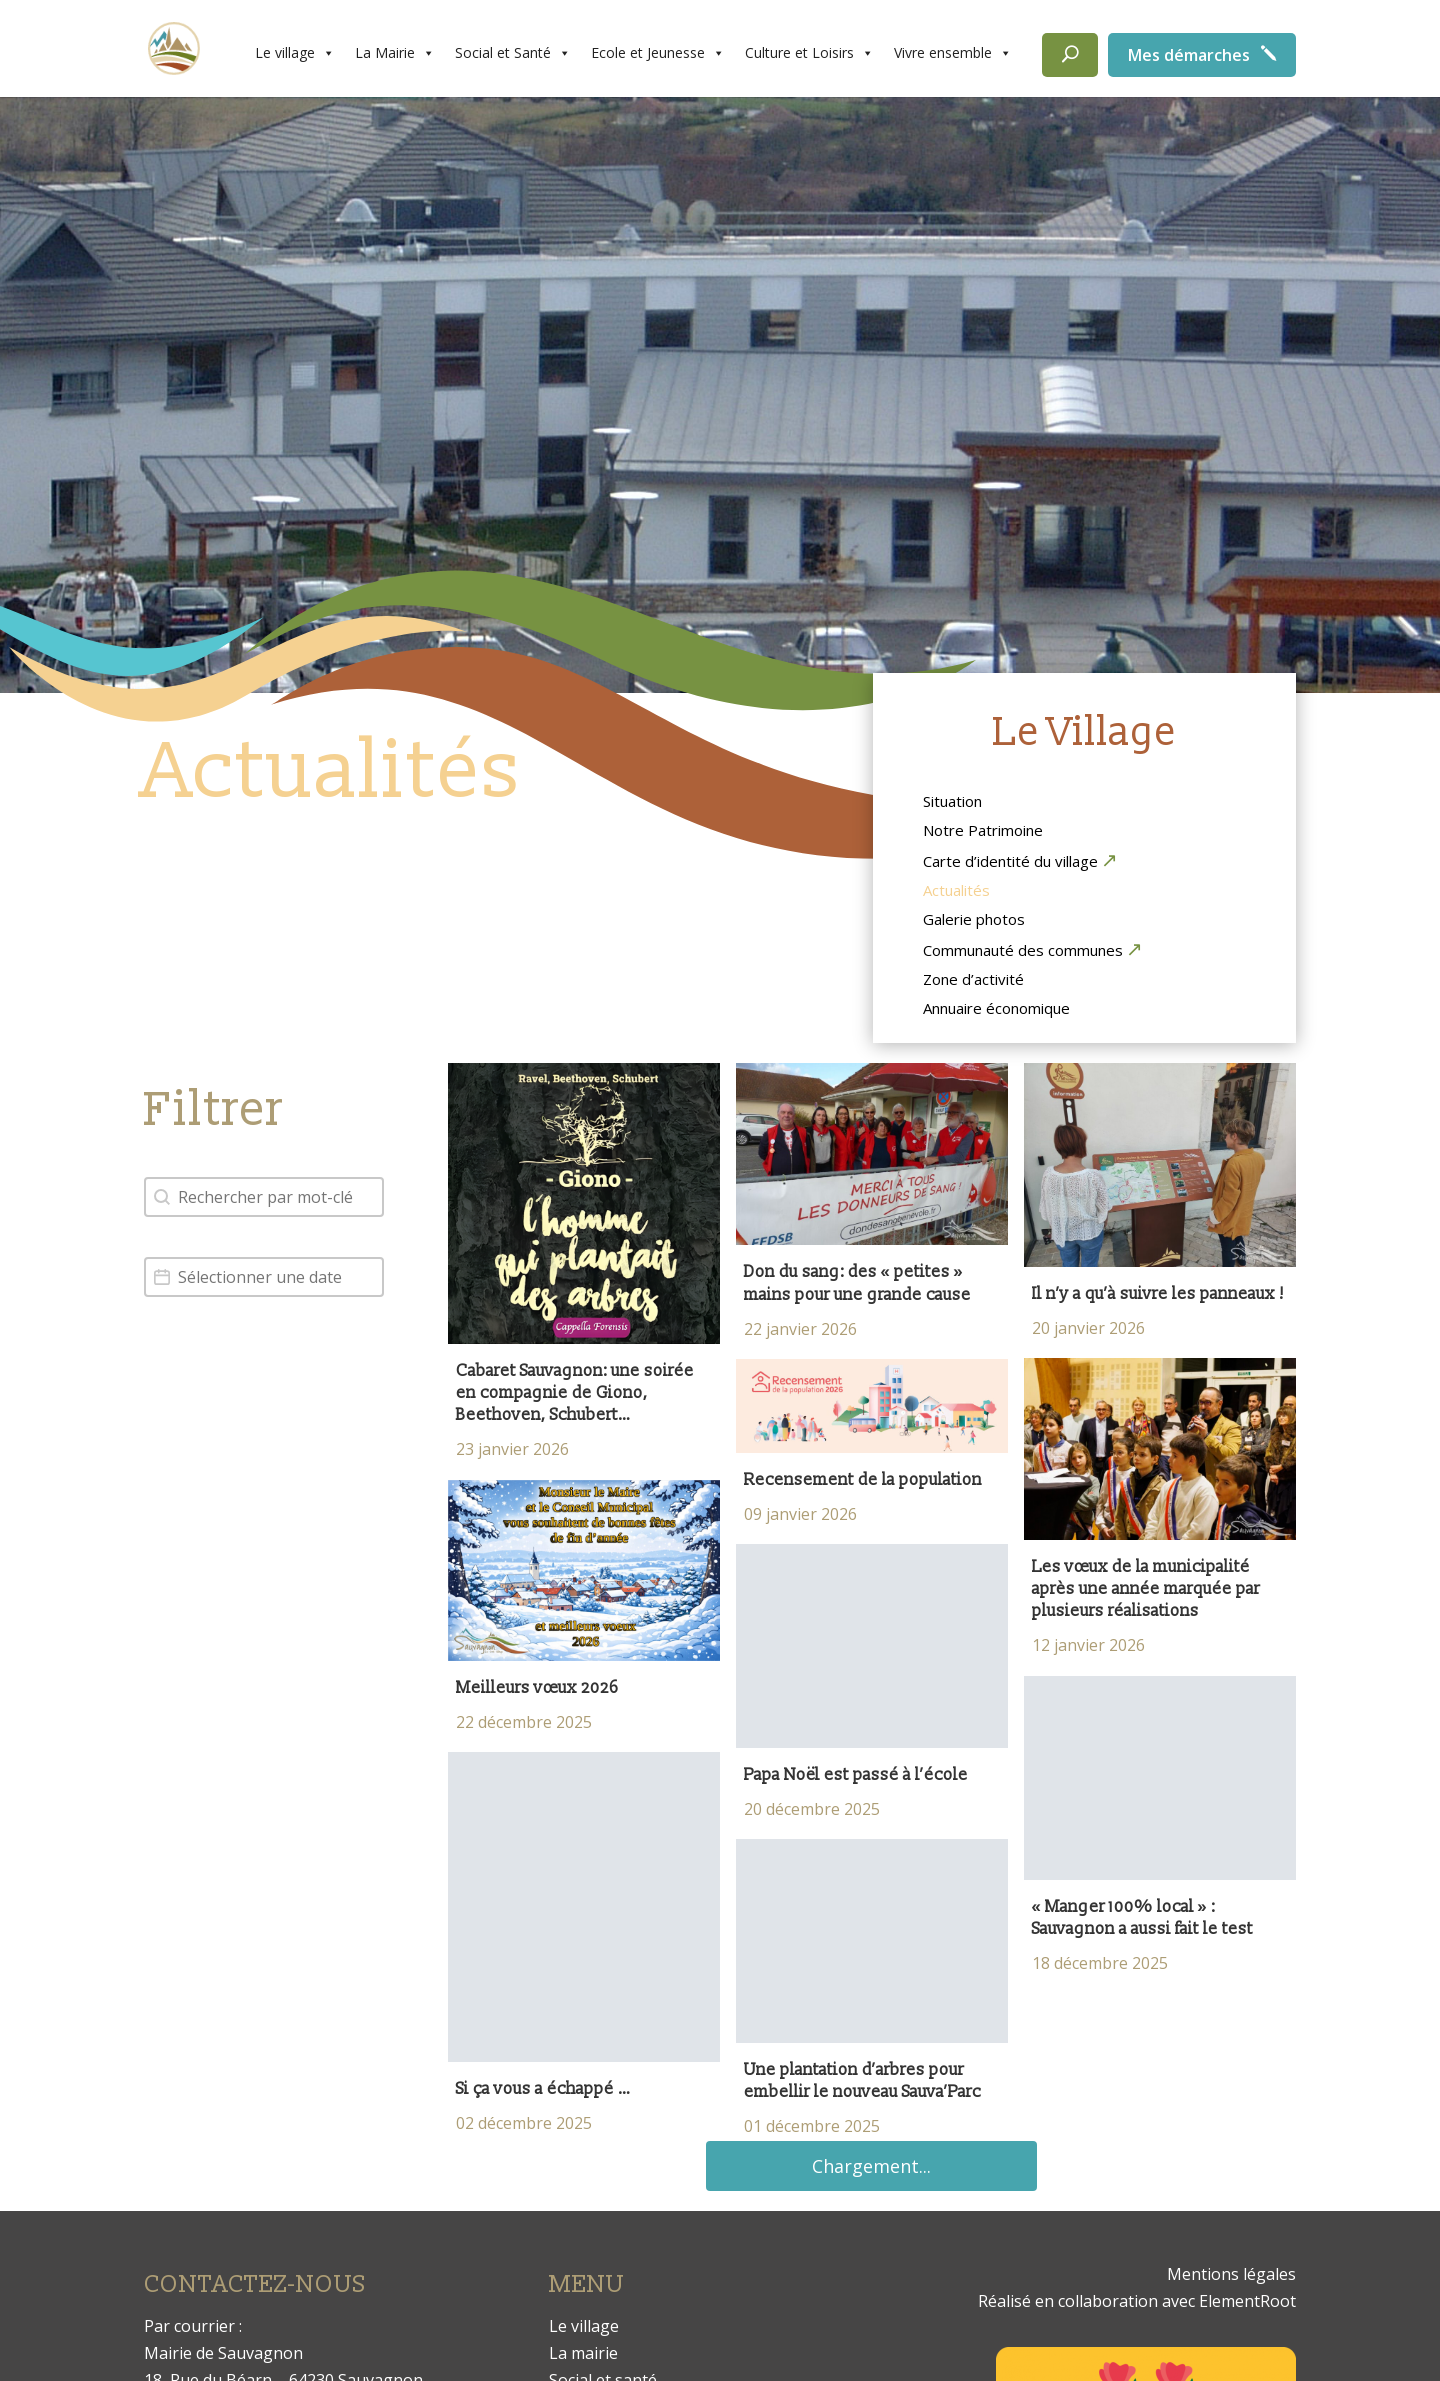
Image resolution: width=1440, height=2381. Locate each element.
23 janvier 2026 (512, 1449)
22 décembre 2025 (524, 1722)
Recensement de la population (863, 1480)
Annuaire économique (996, 1010)
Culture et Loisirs (809, 53)
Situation (952, 803)
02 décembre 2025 (524, 2123)
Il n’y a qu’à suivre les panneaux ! (1158, 1294)
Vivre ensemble (953, 53)
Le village (295, 53)
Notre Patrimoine (983, 832)
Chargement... (871, 2166)
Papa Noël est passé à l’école (858, 1775)
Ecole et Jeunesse (658, 53)
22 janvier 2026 (800, 1329)
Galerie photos (974, 921)
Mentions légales (1231, 2274)
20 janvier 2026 (1088, 1328)
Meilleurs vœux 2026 (537, 1688)
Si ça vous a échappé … (543, 2089)
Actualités (956, 892)
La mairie (583, 2353)
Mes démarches (1189, 55)
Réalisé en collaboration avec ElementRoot (1137, 2301)
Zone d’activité (973, 981)
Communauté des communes (1023, 951)
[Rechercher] (1070, 55)
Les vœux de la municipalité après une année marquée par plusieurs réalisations (1146, 1589)
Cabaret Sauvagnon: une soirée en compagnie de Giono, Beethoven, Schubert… (575, 1393)
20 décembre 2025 (812, 1809)
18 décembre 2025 (1100, 1963)
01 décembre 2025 (812, 2126)
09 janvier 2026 (800, 1514)
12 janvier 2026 (1088, 1645)
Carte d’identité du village (1010, 862)
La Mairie (395, 53)
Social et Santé (513, 53)
